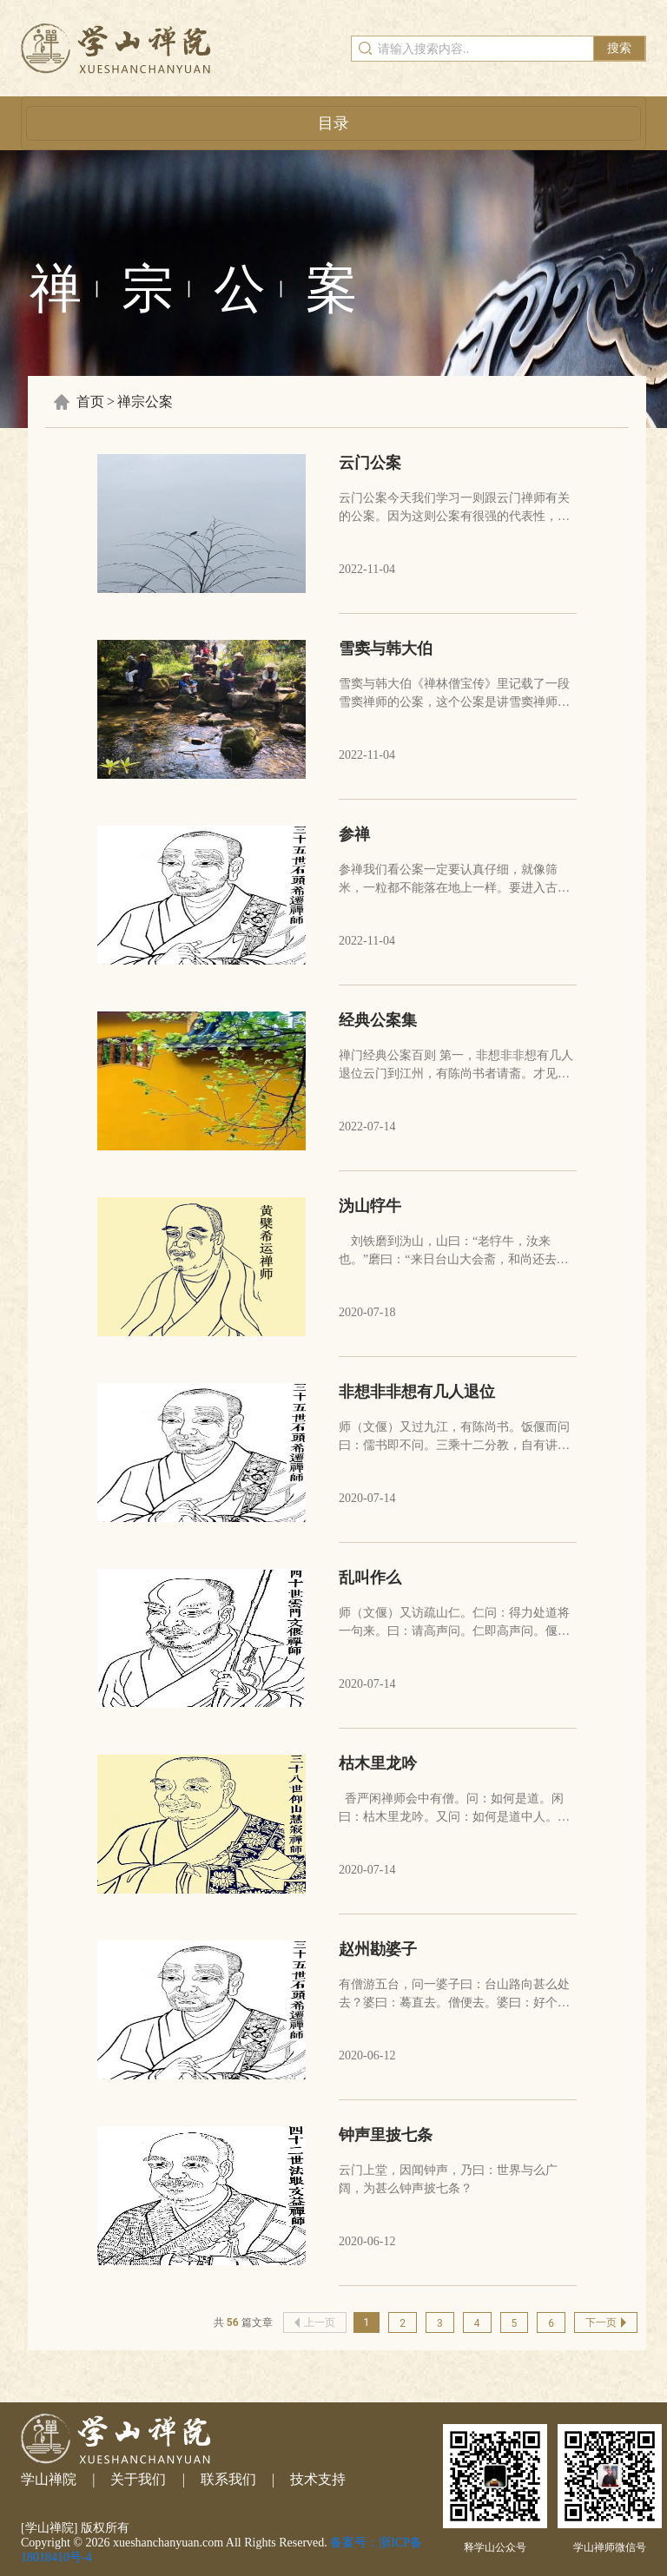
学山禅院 (48, 2479)
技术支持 (318, 2479)
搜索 (619, 48)
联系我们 (228, 2479)
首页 (90, 401)
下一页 (605, 2322)
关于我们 (138, 2479)
